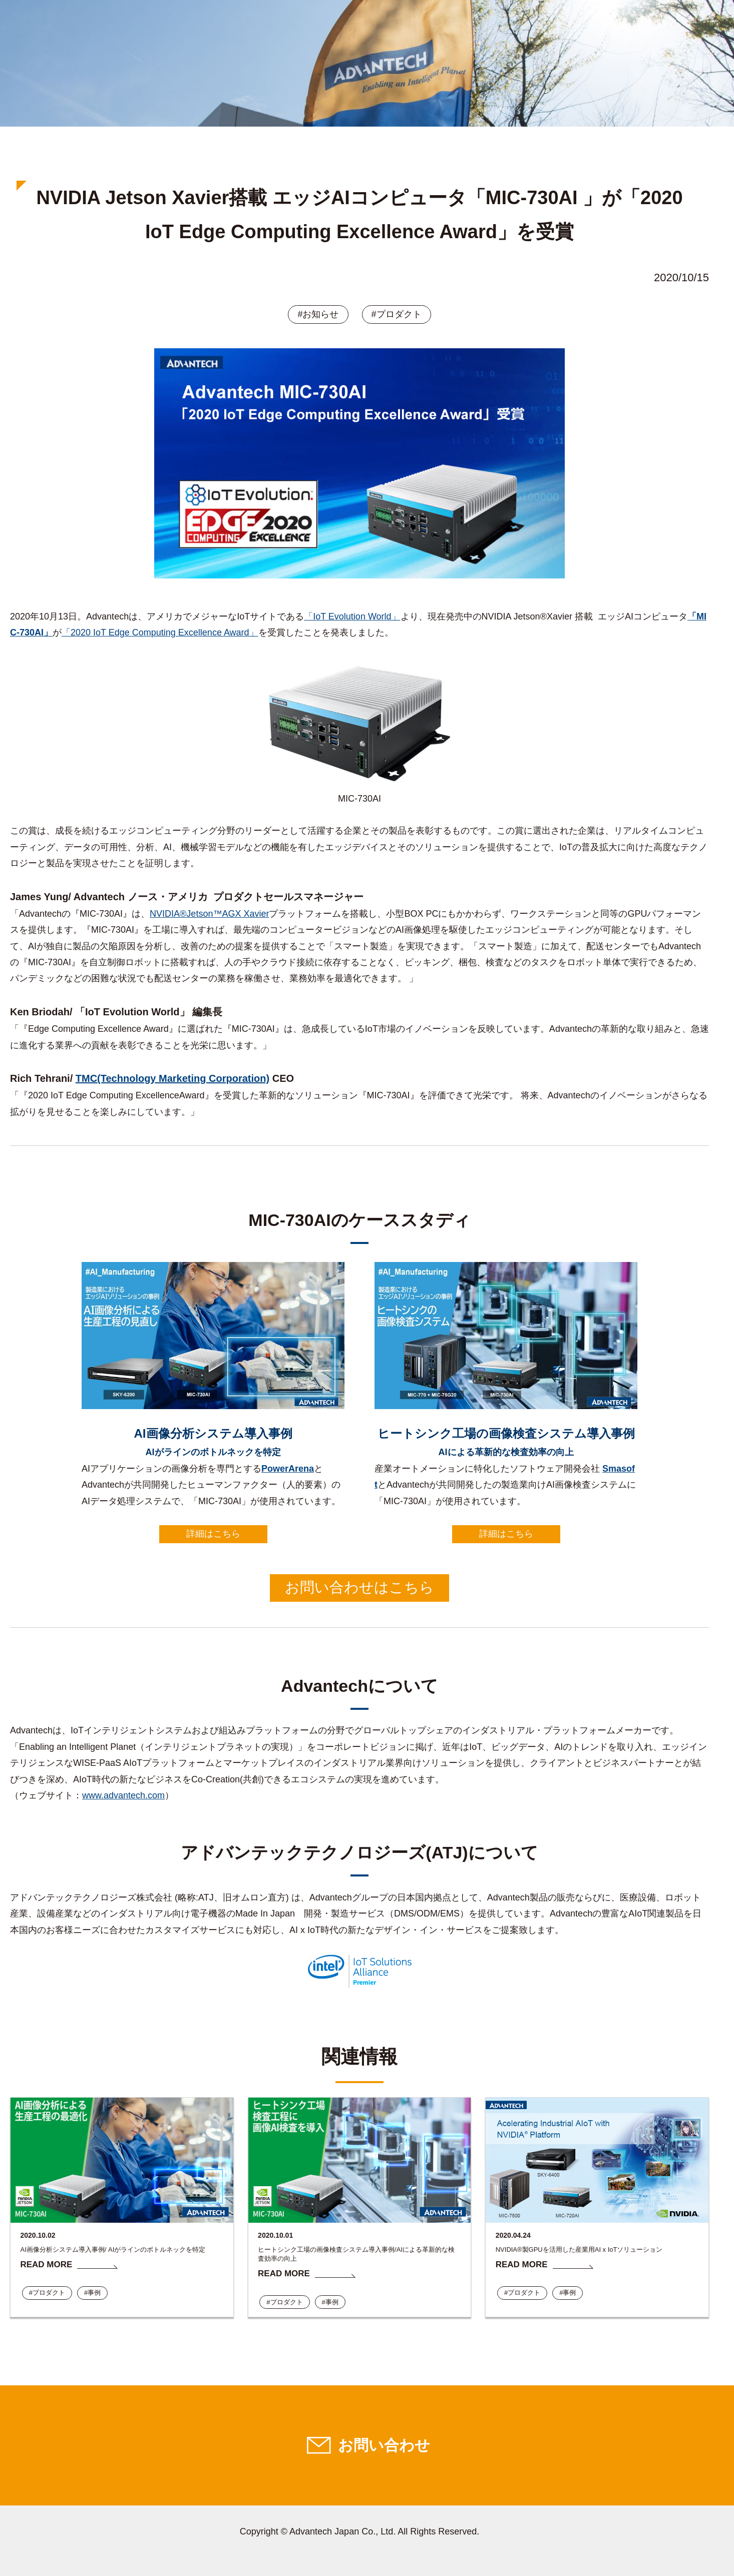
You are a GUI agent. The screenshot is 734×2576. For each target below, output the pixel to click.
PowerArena (287, 1469)
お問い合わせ (384, 2445)
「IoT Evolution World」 (352, 616)
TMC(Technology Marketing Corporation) (172, 1078)
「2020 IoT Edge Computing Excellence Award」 (160, 632)
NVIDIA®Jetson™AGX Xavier (209, 914)
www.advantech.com (123, 1795)
